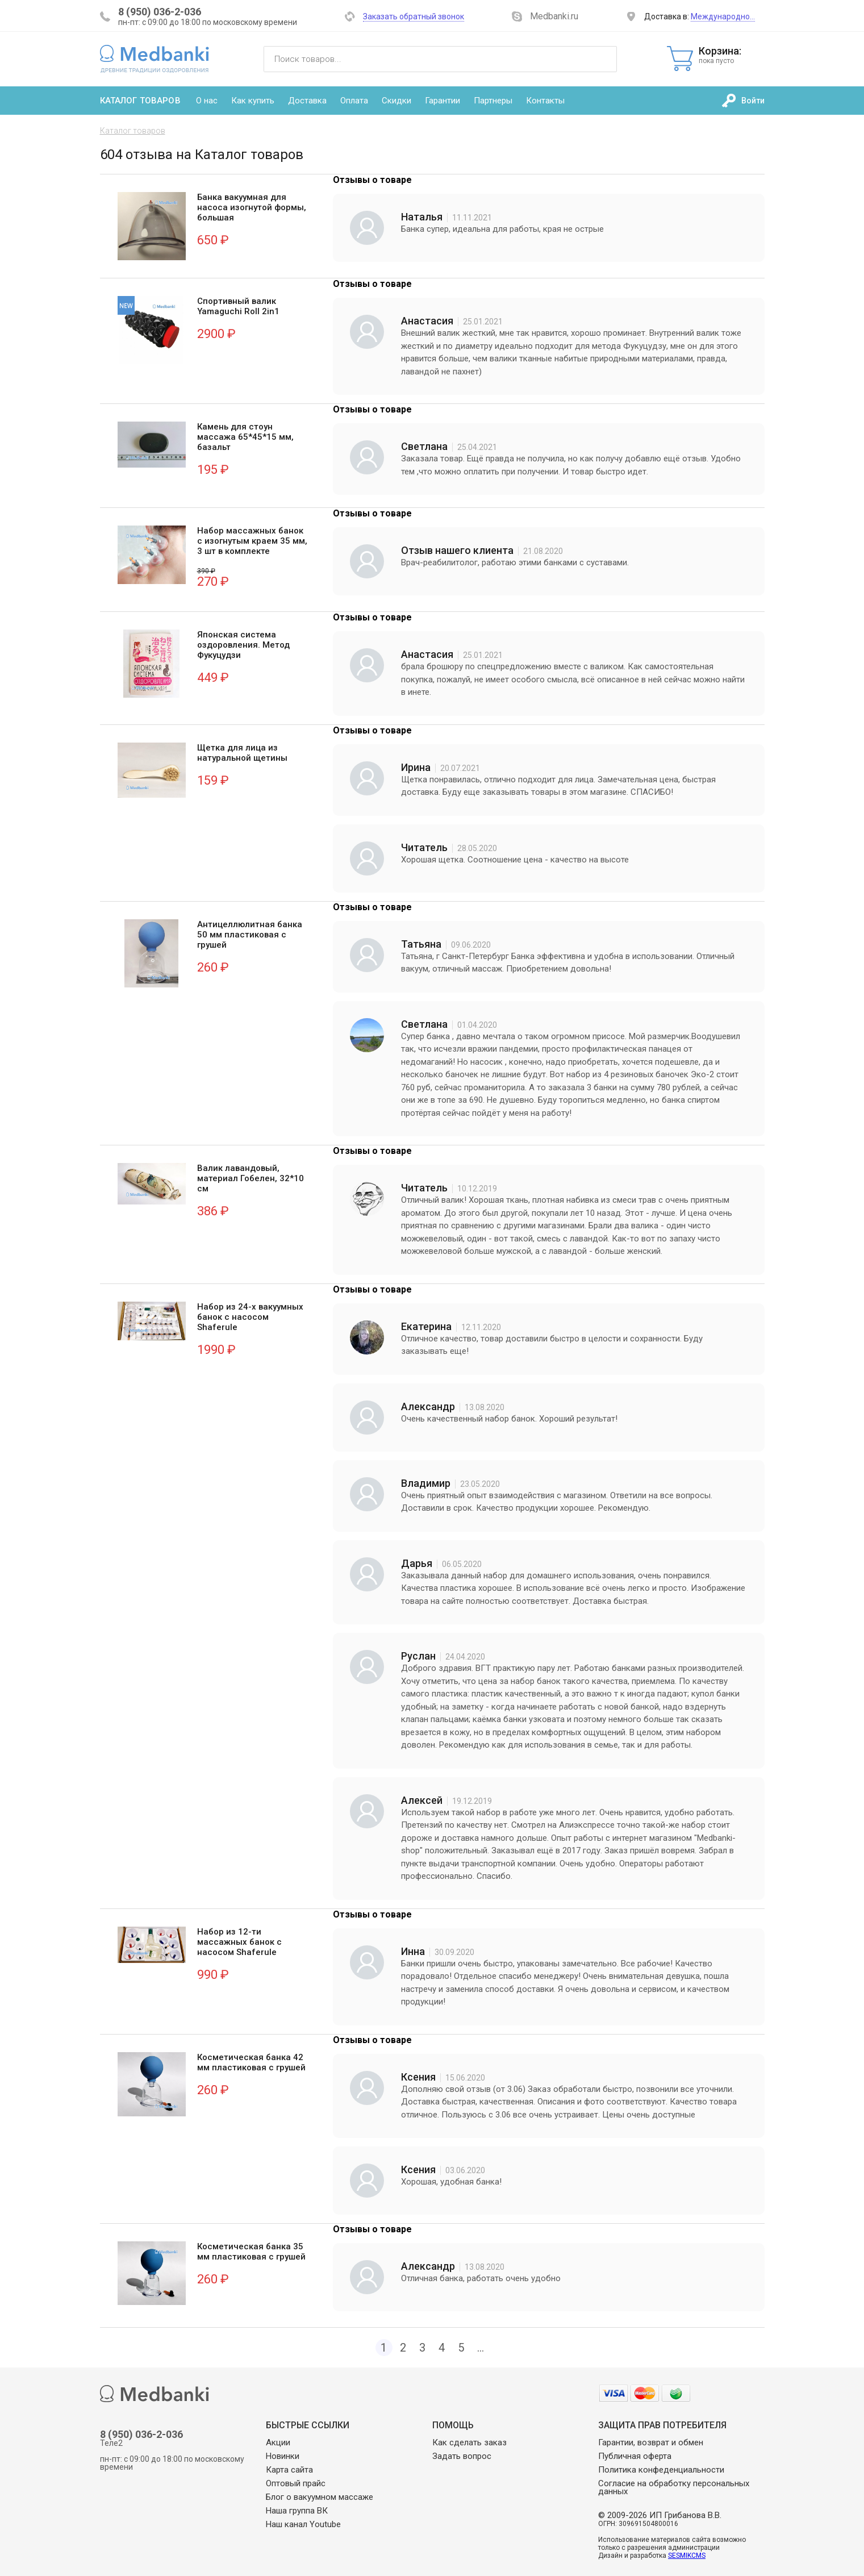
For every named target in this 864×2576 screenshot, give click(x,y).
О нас (207, 100)
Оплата (354, 100)
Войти (753, 100)
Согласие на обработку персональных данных (673, 2487)
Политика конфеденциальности (661, 2470)
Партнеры (493, 100)
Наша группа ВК (297, 2511)
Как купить (252, 100)
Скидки (396, 100)
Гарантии (442, 100)
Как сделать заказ (469, 2442)
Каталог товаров (140, 100)
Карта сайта (289, 2470)
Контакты (545, 100)
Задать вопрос (461, 2456)
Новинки (282, 2456)
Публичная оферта (634, 2456)
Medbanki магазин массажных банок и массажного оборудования (154, 58)
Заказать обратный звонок (413, 16)
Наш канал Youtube (303, 2524)
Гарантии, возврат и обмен (650, 2442)
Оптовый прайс (295, 2483)
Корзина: (732, 55)
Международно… (723, 16)
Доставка (307, 100)
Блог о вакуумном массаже (319, 2497)
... (480, 2347)
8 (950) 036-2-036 (159, 12)
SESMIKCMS (687, 2556)
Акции (278, 2442)
